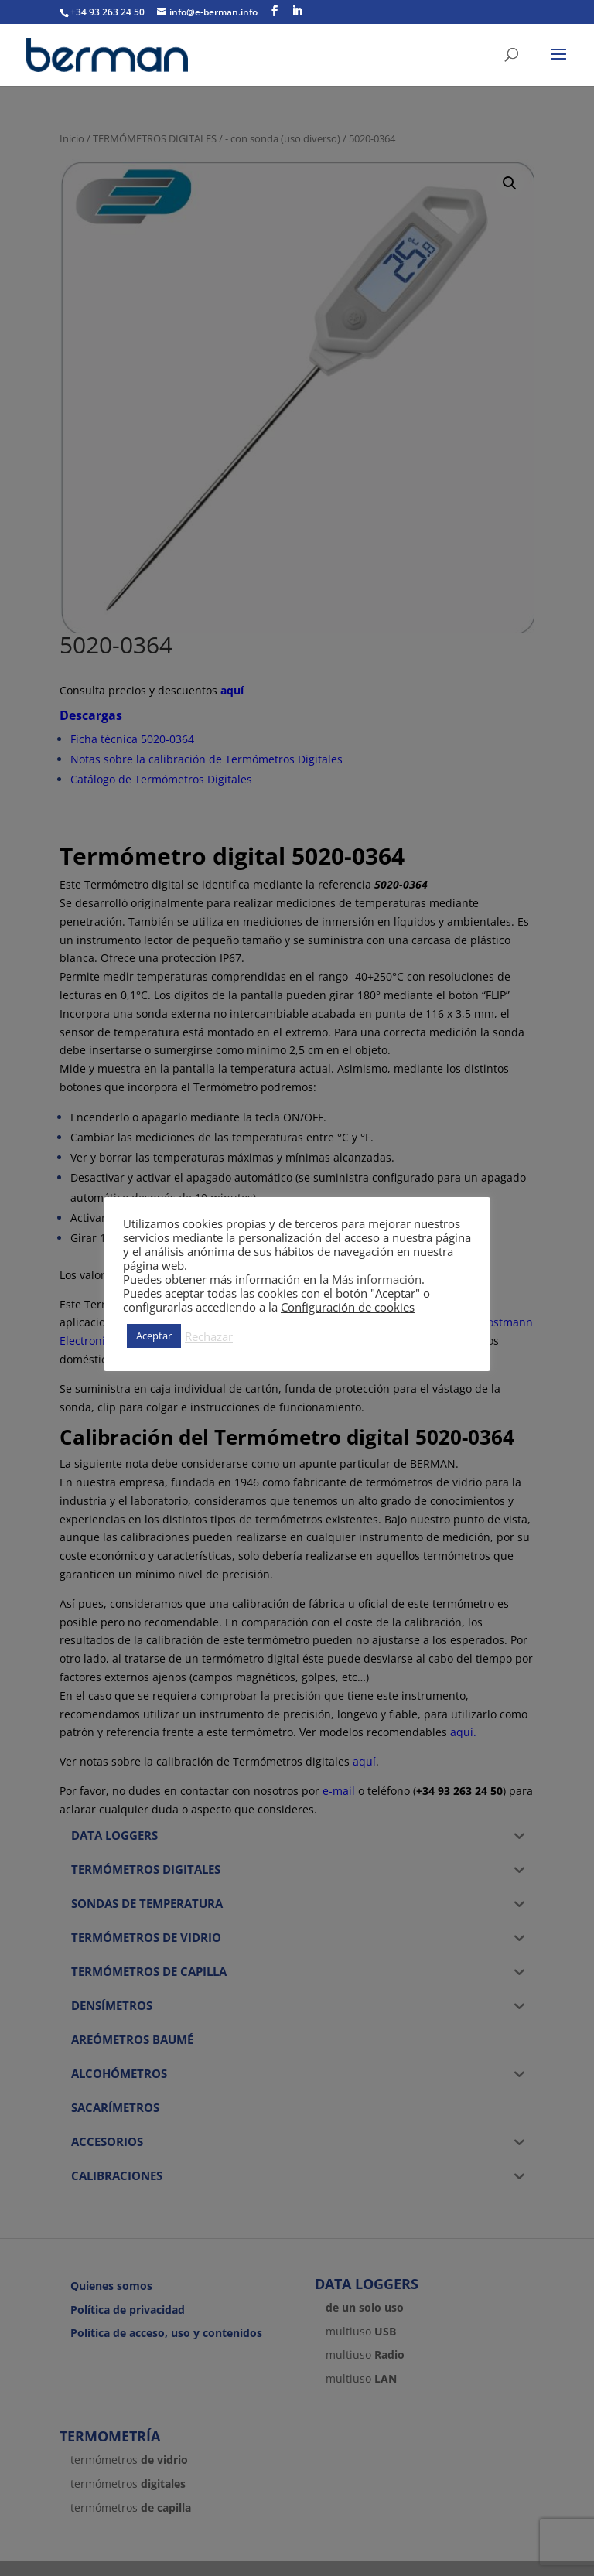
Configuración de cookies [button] (348, 1307)
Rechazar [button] (209, 1336)
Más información (377, 1279)
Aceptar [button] (154, 1336)
